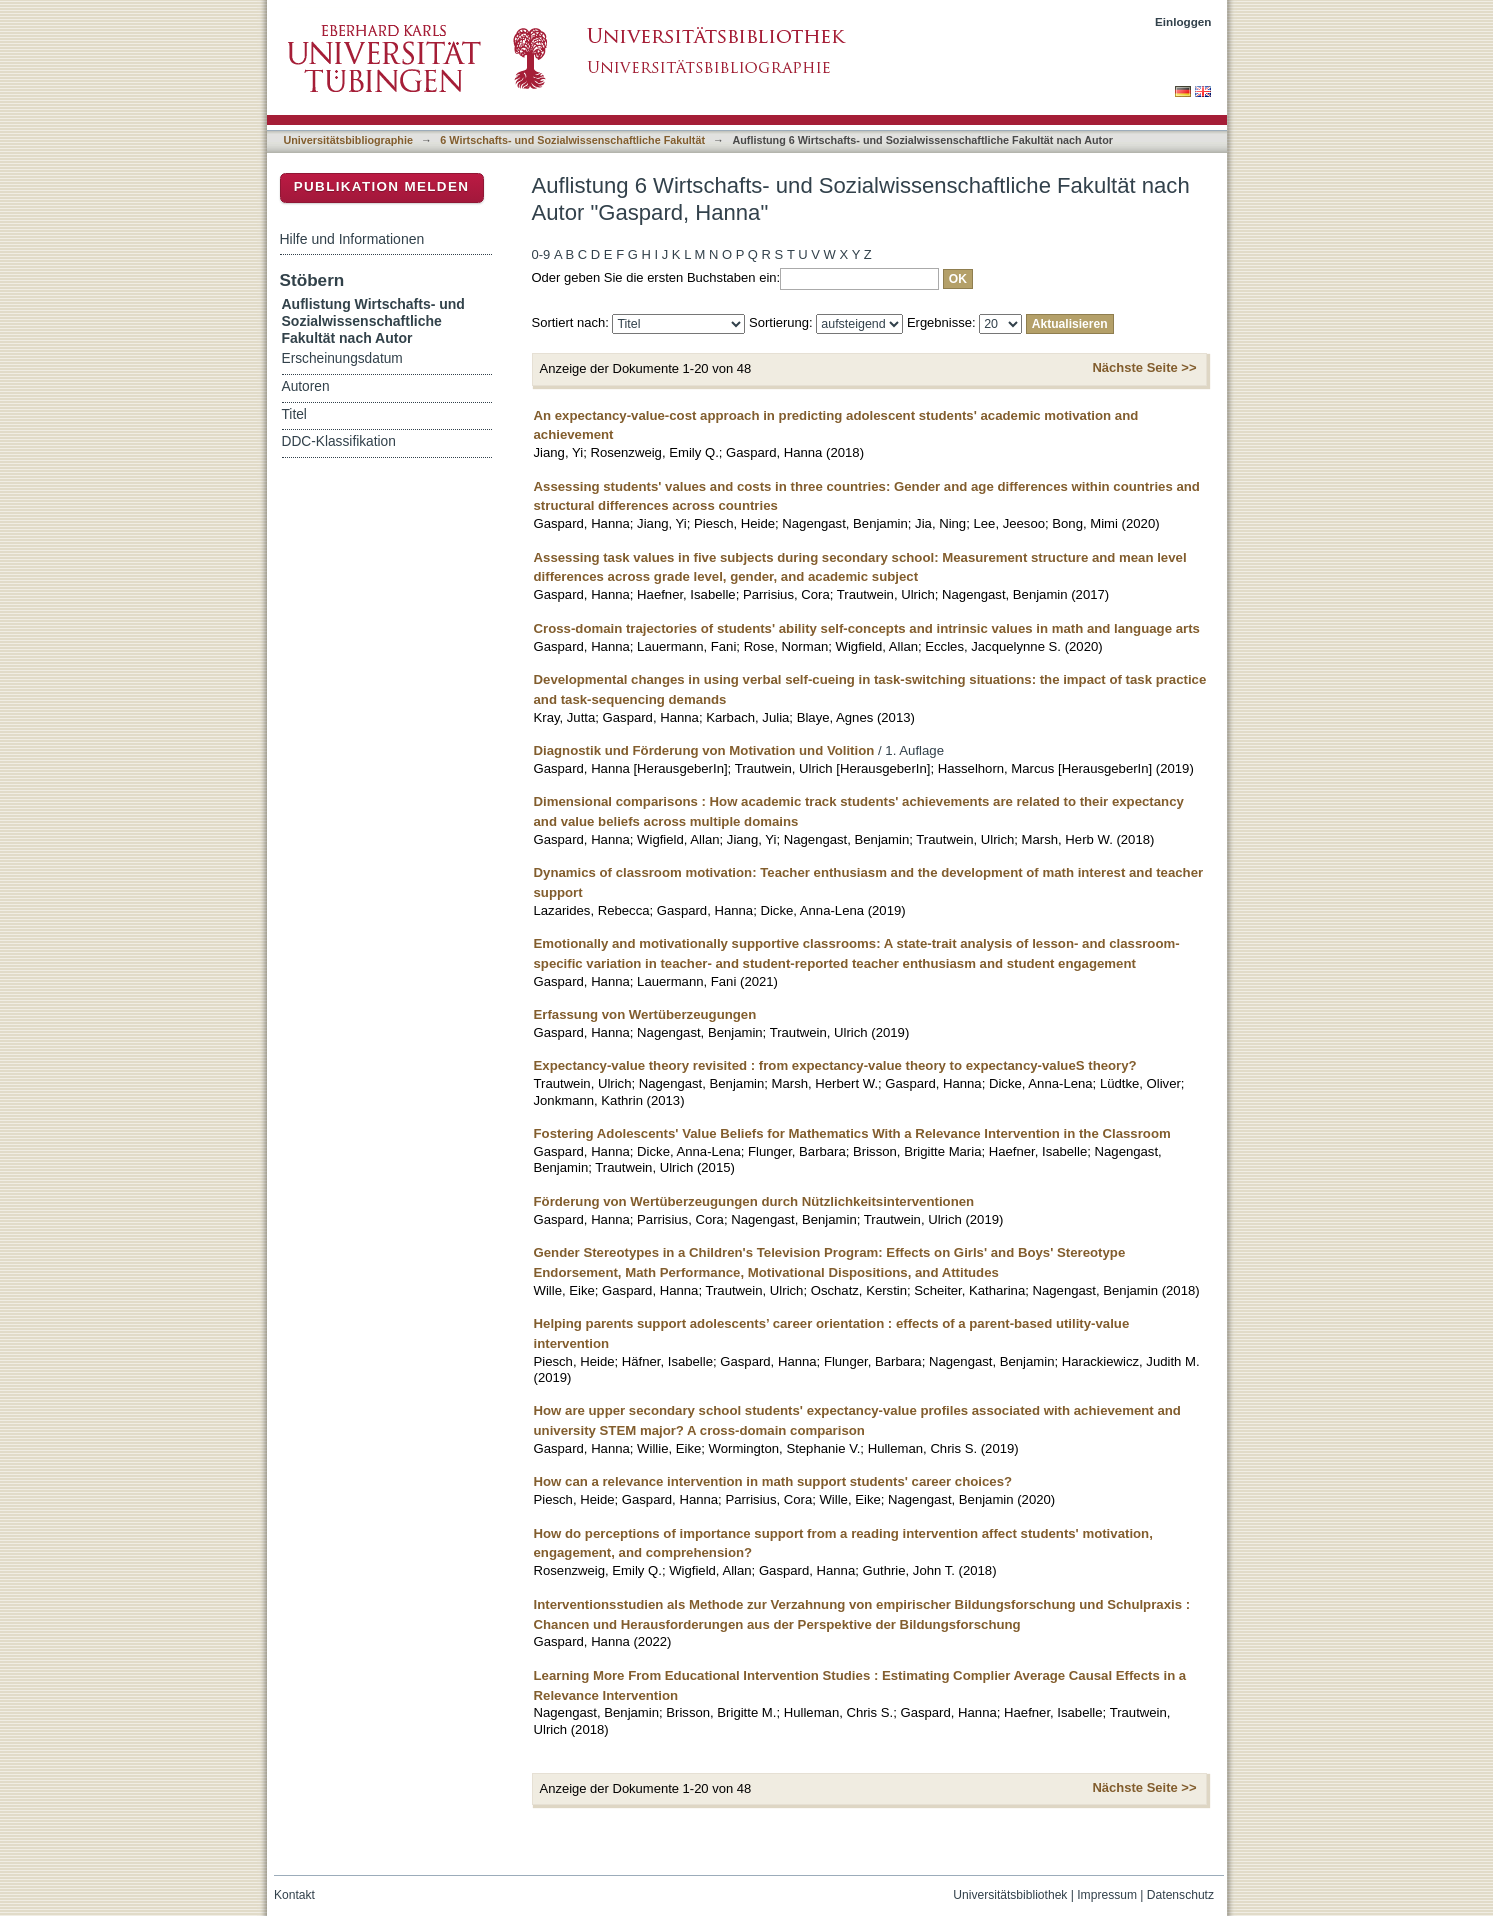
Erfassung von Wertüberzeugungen (645, 1014)
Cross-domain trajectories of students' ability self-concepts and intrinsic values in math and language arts (867, 628)
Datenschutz (1180, 1895)
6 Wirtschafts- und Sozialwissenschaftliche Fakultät (572, 140)
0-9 (541, 254)
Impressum (1107, 1895)
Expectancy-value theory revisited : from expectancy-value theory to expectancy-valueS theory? (835, 1065)
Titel (294, 414)
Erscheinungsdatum (342, 358)
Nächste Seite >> (1144, 367)
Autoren (306, 386)
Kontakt (294, 1895)
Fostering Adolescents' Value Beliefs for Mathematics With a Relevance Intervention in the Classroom (852, 1133)
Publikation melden (382, 186)
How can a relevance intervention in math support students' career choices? (773, 1481)
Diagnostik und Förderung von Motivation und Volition (704, 750)
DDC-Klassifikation (339, 441)
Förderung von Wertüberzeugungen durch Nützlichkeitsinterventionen (754, 1201)
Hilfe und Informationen (352, 239)
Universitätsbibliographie (348, 140)
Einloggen (1183, 21)
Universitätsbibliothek (1010, 1895)
